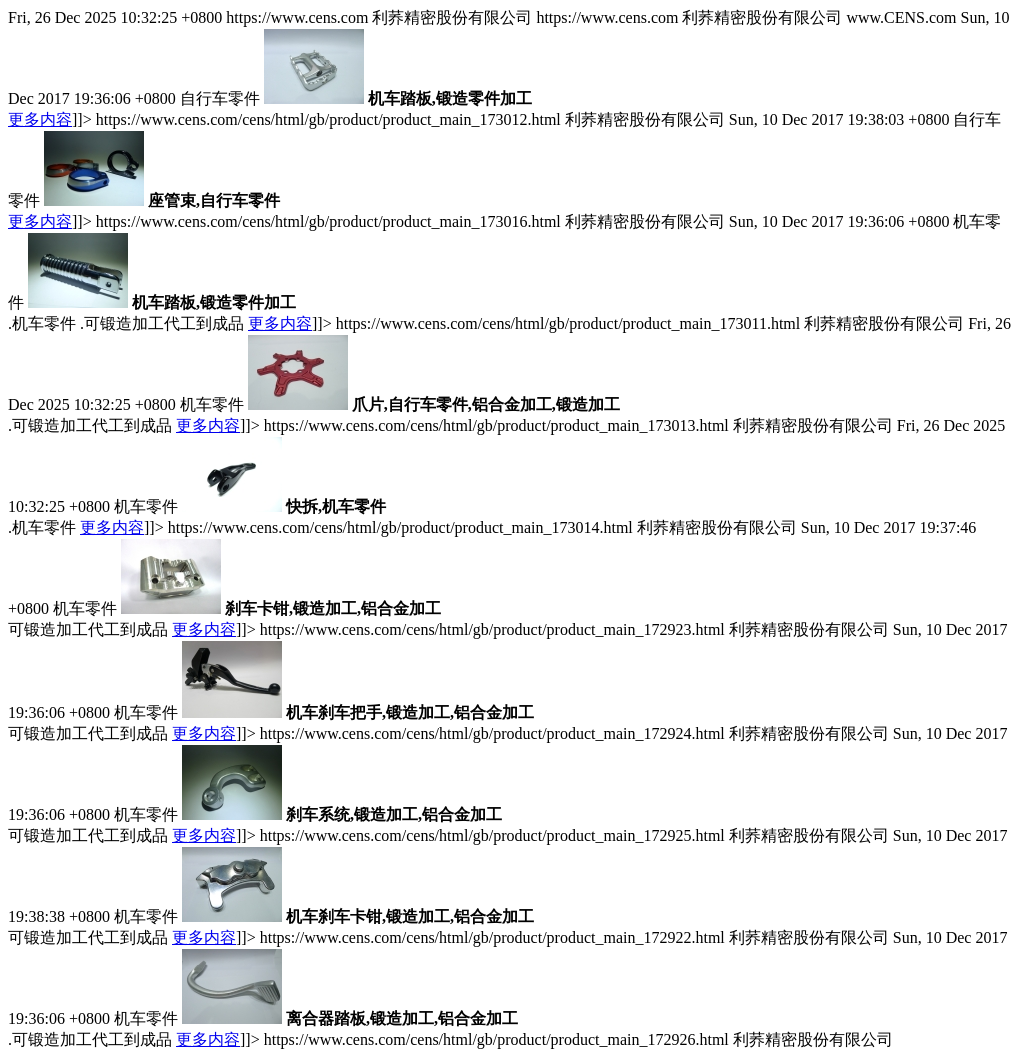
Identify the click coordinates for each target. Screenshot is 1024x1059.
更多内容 (40, 119)
